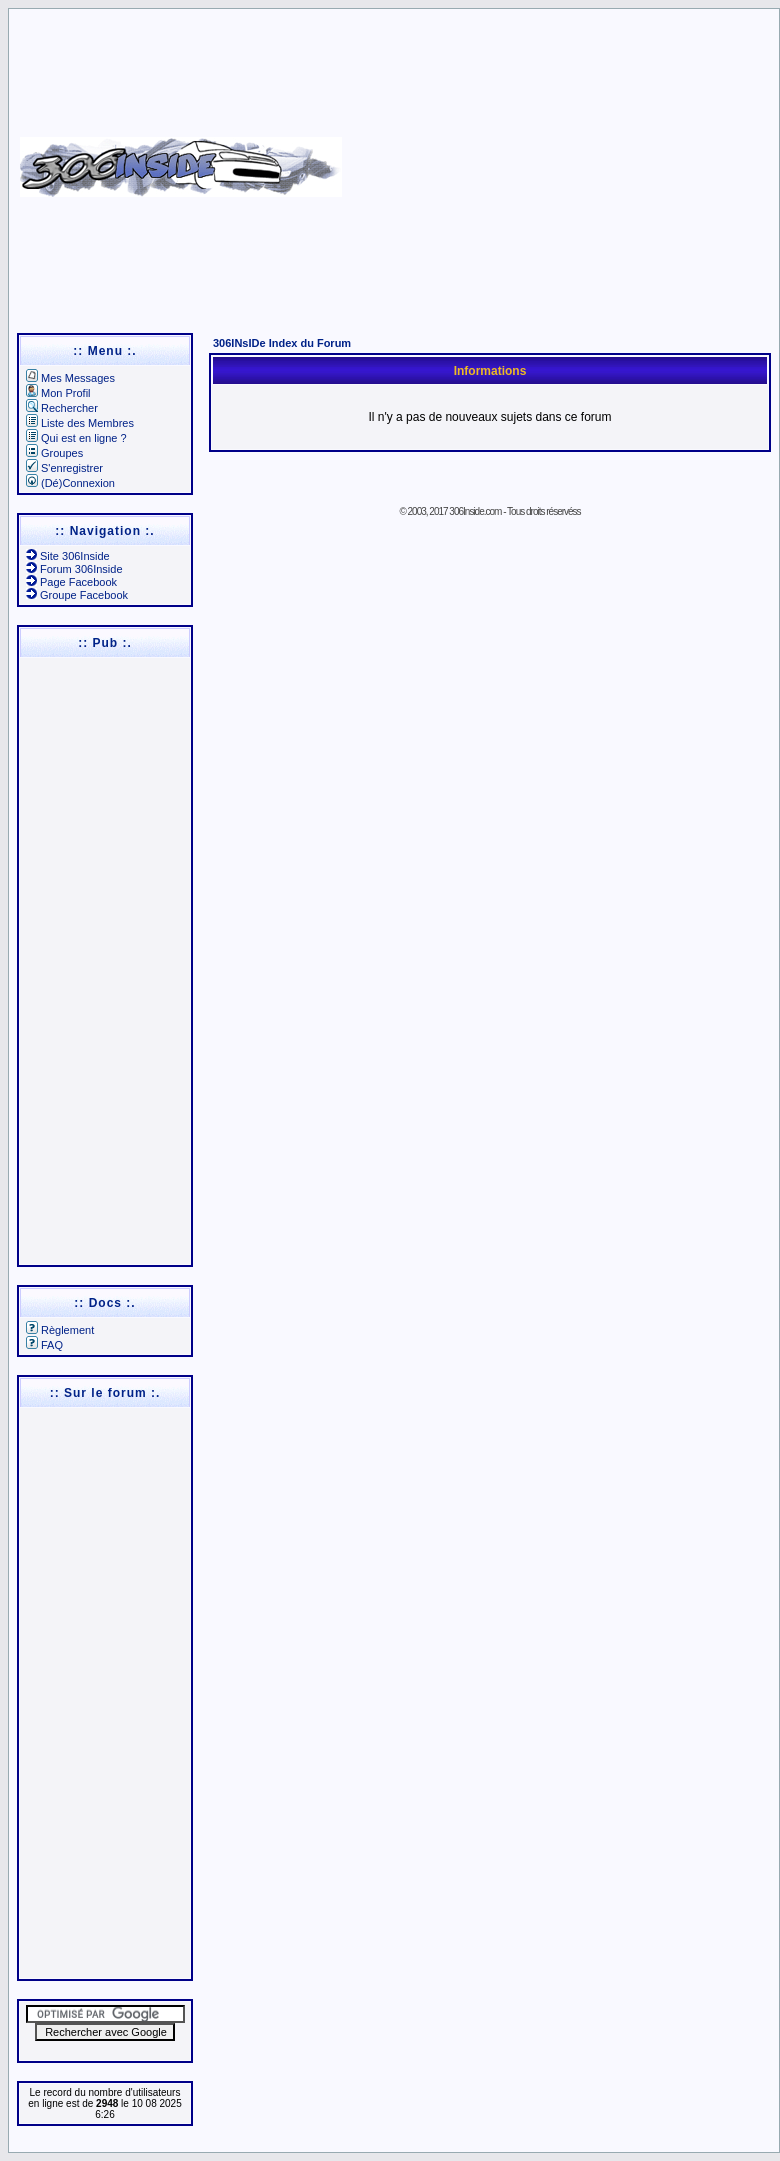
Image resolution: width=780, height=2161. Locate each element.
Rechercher (62, 408)
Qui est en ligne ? (76, 438)
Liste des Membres (80, 423)
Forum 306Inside (74, 569)
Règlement (60, 1330)
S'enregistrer (64, 468)
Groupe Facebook (77, 595)
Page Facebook (71, 582)
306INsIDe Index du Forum (282, 343)
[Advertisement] (558, 160)
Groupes (54, 453)
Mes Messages (70, 378)
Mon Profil (58, 393)
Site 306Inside (68, 556)
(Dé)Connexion (70, 483)
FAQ (44, 1345)
